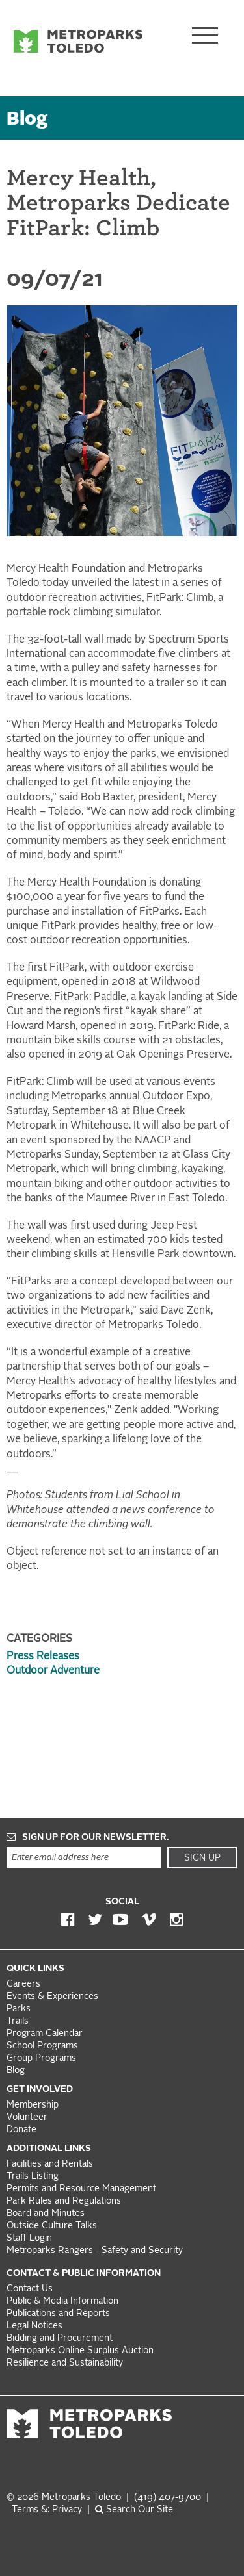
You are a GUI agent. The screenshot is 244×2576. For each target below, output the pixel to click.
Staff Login (29, 2238)
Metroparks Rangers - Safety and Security (95, 2251)
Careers (23, 1984)
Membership (34, 2105)
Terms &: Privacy (47, 2510)
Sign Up (202, 1858)
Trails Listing (33, 2177)
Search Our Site (134, 2510)
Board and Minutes (46, 2214)
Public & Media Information (62, 2301)
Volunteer (27, 2117)
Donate (21, 2130)
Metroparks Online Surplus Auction (80, 2351)
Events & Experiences (52, 1997)
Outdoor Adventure (53, 1671)
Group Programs (41, 2058)
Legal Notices (34, 2326)
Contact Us (30, 2289)
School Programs (42, 2046)
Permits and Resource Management (81, 2189)
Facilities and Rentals (50, 2164)
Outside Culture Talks (52, 2226)
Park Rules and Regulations (64, 2201)
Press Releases (43, 1656)
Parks (19, 2009)
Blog (27, 119)
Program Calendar (45, 2034)
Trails (18, 2021)
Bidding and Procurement (60, 2338)
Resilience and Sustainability (65, 2363)
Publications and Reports (58, 2314)
